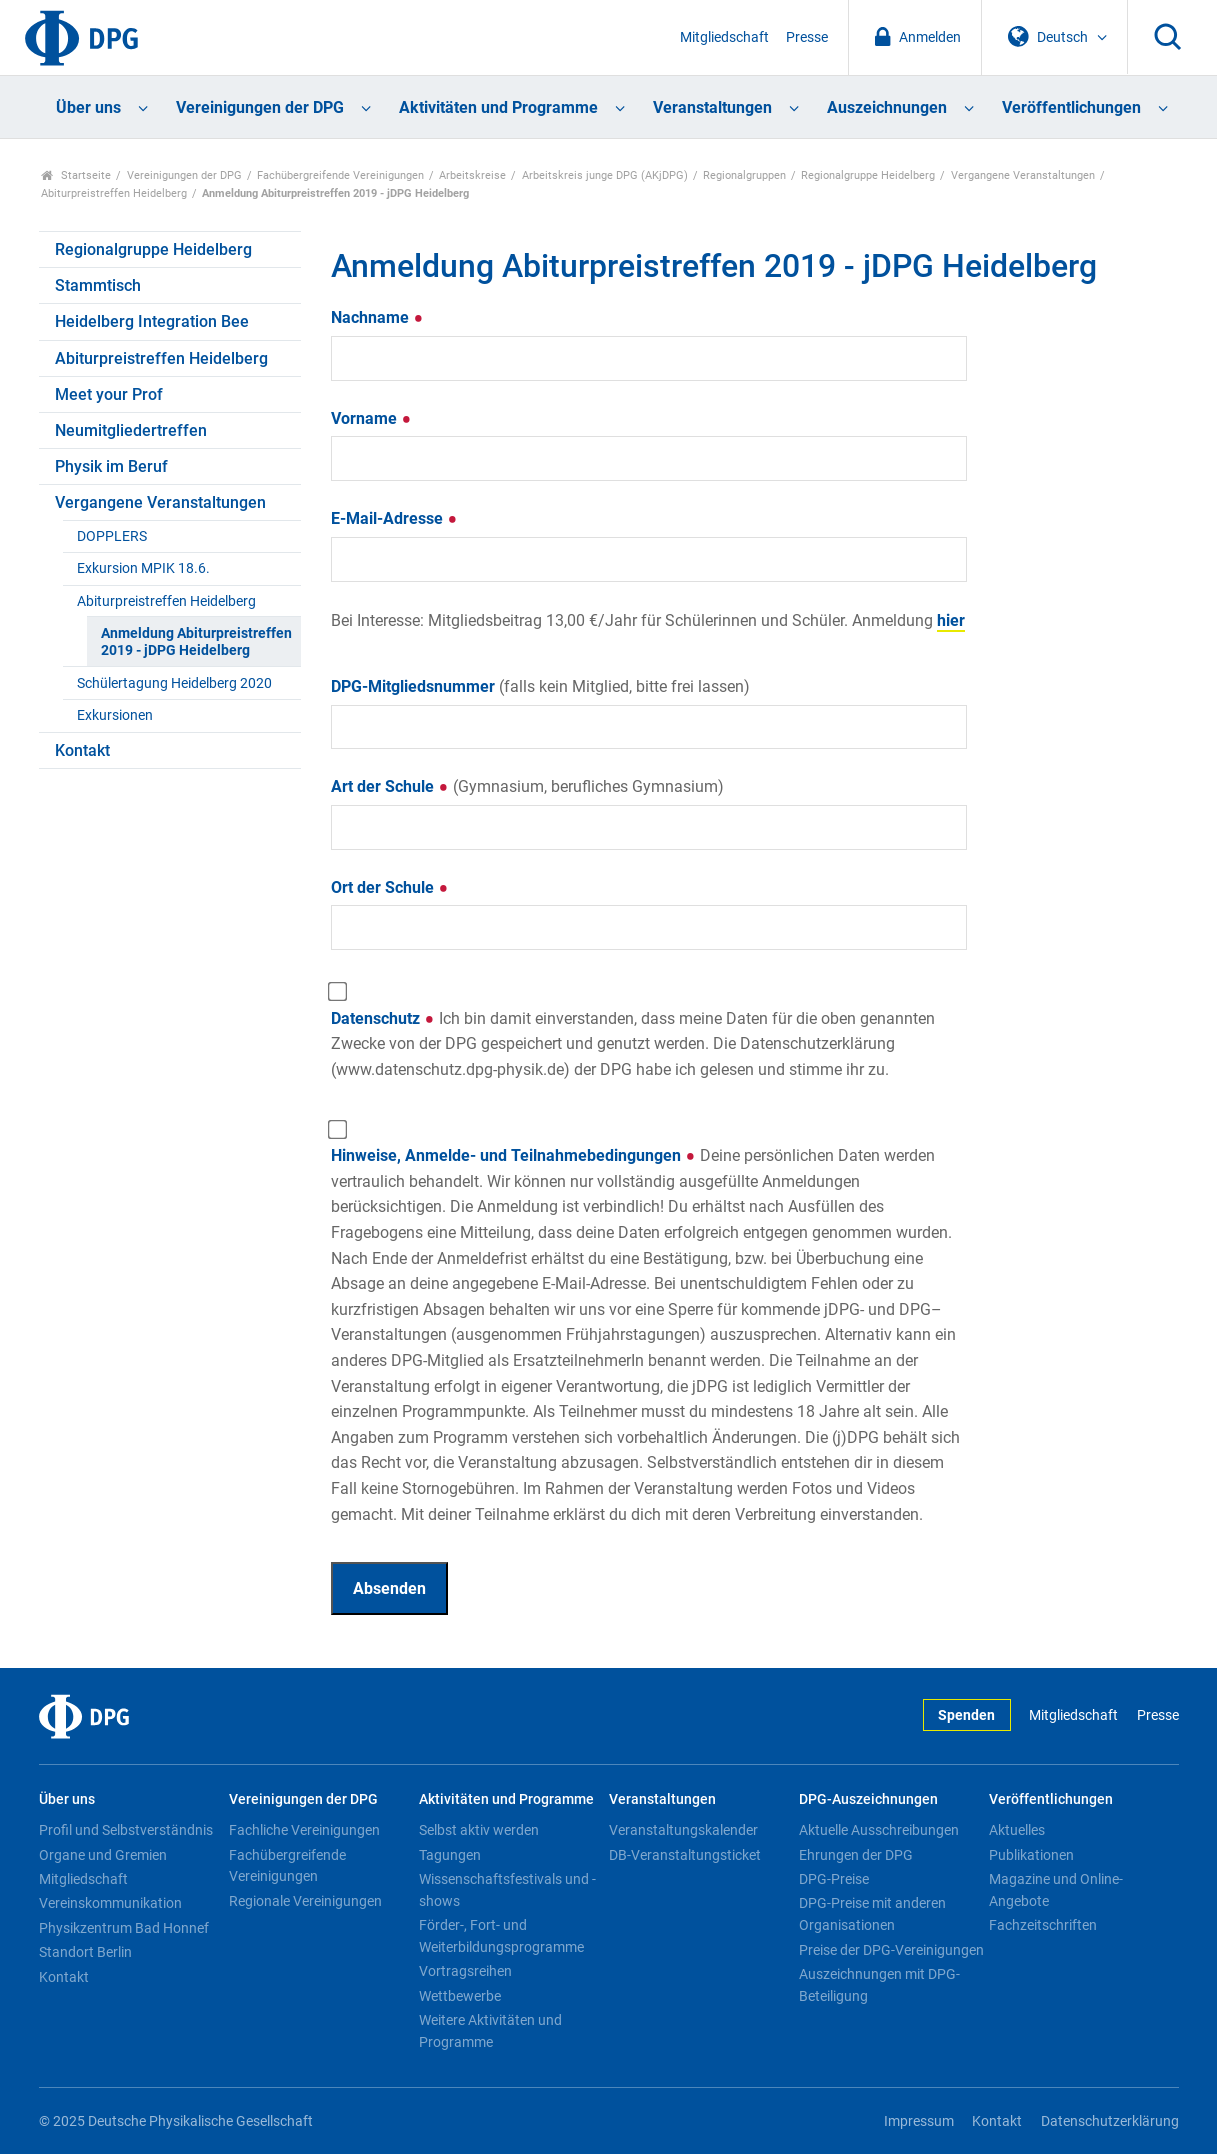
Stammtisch (98, 285)
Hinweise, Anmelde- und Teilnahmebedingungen (645, 1334)
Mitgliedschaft (724, 37)
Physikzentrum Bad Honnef (124, 1928)
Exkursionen (115, 715)
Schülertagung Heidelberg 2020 (174, 683)
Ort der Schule (390, 887)
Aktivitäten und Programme (498, 107)
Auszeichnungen (887, 107)
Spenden (966, 1715)
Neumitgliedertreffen (131, 430)
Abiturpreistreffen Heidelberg (114, 193)
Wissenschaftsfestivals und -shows (507, 1890)
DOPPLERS (112, 536)
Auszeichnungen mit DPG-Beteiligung (879, 1985)
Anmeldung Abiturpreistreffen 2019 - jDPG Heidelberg (196, 642)
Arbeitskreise (472, 175)
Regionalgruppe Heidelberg (868, 175)
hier (951, 620)
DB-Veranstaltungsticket (685, 1855)
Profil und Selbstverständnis (126, 1830)
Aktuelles (1017, 1830)
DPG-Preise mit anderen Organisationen (872, 1914)
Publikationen (1031, 1855)
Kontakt (82, 750)
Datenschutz (633, 1044)
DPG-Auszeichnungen (868, 1799)
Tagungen (450, 1855)
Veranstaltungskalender (683, 1830)
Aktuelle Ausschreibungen (879, 1830)
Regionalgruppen (744, 175)
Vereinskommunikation (110, 1903)
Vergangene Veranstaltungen (1023, 175)
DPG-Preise (834, 1879)
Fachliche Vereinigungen (304, 1830)
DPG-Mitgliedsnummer (540, 686)
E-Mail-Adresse (394, 518)
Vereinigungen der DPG (260, 107)
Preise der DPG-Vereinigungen (891, 1950)
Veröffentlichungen (1071, 107)
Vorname (371, 418)
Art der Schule (527, 786)
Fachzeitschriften (1043, 1925)
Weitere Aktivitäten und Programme (490, 2031)
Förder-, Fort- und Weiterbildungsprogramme (501, 1936)
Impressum (919, 2121)
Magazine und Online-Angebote (1056, 1890)
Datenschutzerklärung (1110, 2121)
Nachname (377, 317)
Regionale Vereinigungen (305, 1901)
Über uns (88, 107)
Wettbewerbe (460, 1996)
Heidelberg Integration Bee (152, 321)
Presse (807, 37)
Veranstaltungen (712, 107)
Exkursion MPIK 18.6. (143, 568)
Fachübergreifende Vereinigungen (340, 175)
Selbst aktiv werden (479, 1830)
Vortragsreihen (465, 1971)
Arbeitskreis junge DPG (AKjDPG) (605, 175)
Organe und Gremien (103, 1855)
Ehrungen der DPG (856, 1855)
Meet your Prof (109, 394)
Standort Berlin (85, 1952)
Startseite (76, 175)
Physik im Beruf (111, 466)
